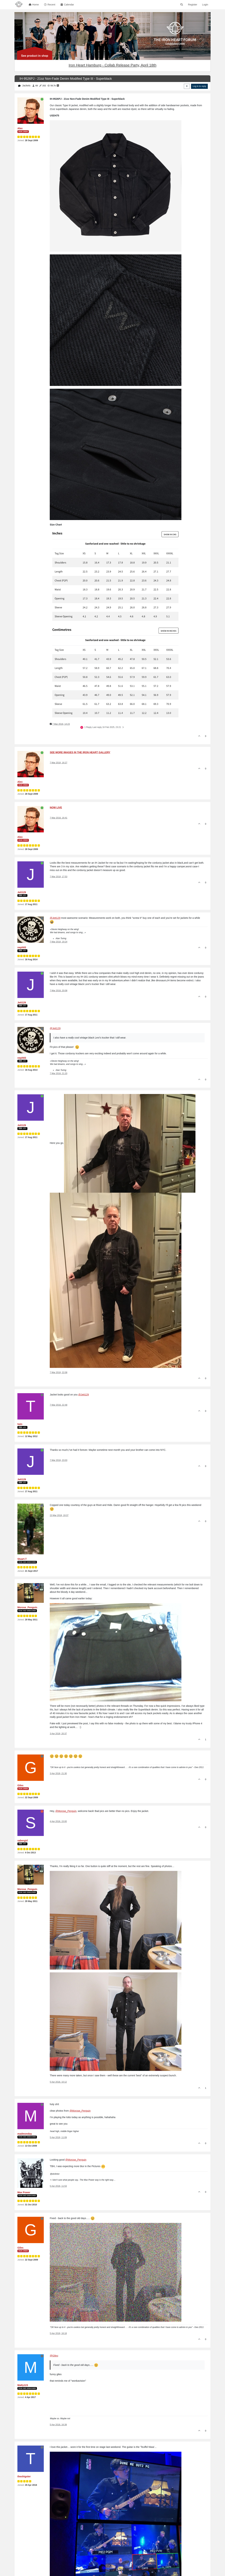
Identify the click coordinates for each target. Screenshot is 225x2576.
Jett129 (21, 892)
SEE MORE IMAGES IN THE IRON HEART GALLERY (80, 752)
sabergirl (22, 1840)
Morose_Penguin (27, 1607)
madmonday (24, 2133)
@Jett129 (55, 917)
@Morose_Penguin (65, 1811)
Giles (20, 1785)
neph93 (21, 947)
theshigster (24, 2476)
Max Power (23, 2192)
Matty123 (22, 2385)
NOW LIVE (56, 807)
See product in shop (34, 55)
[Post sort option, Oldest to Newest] (187, 86)
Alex (20, 128)
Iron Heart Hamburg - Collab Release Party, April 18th (112, 65)
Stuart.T (22, 1559)
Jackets (26, 85)
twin (19, 1424)
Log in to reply (199, 86)
